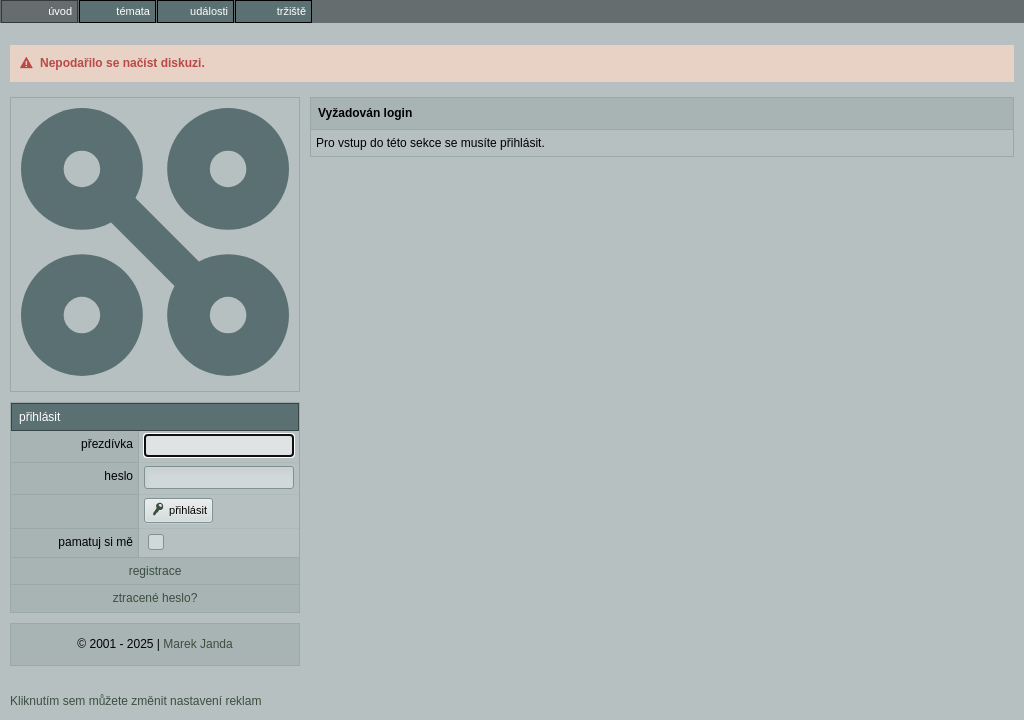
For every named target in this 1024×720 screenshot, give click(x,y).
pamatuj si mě (95, 542)
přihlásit (178, 510)
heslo (118, 476)
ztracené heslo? (155, 598)
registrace (155, 571)
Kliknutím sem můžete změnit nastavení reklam (135, 701)
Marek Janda (197, 644)
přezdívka (107, 444)
